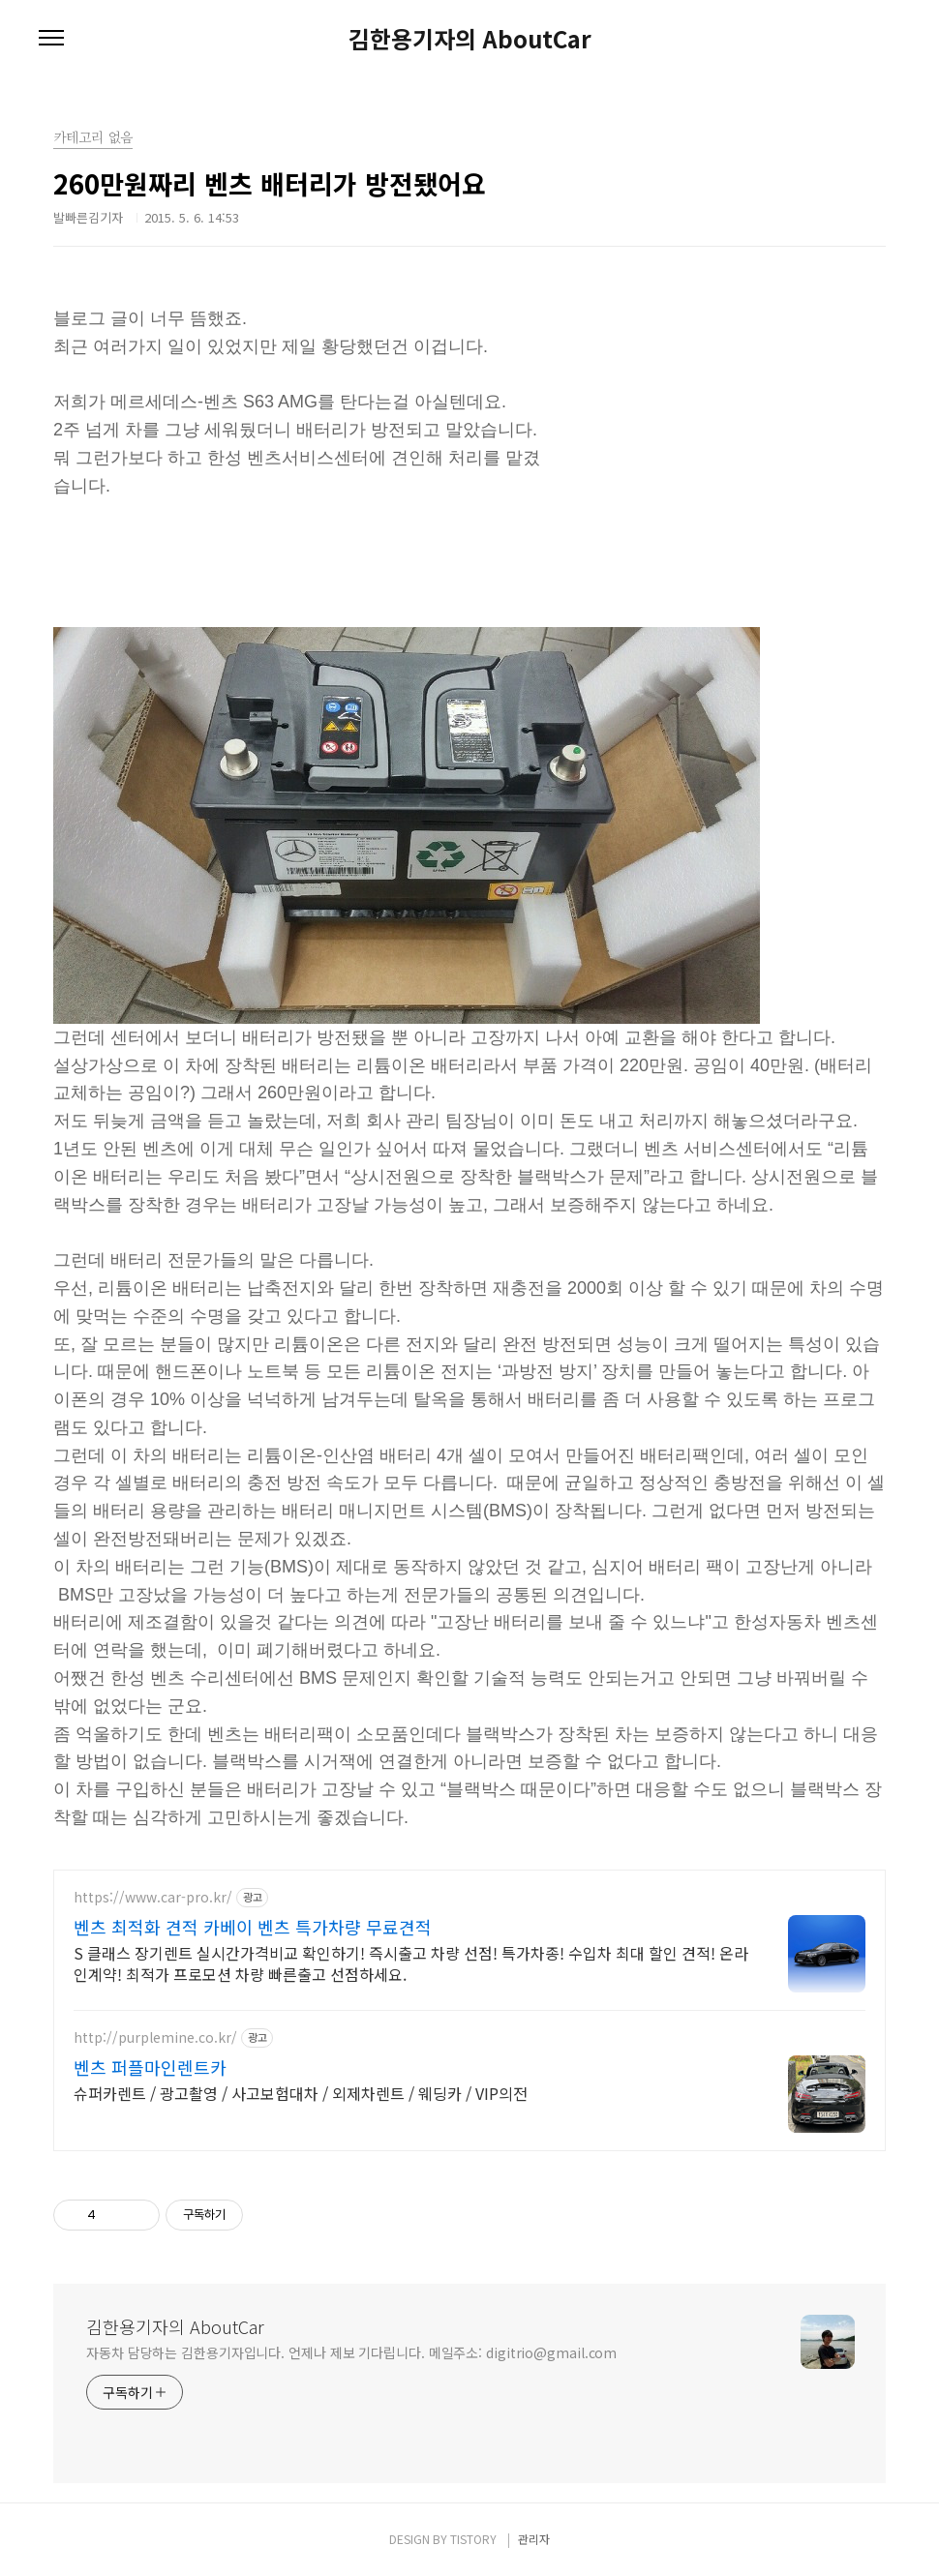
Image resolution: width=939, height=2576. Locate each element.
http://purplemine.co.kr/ (155, 2037)
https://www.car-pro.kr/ (153, 1897)
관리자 (534, 2539)
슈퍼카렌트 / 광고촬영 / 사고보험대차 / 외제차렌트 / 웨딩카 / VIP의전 (301, 2093)
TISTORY (473, 2539)
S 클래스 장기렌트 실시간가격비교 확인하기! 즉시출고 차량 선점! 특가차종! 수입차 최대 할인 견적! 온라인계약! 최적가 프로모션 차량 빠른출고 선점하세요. (411, 1963)
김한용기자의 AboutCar (469, 38)
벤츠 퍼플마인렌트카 (150, 2067)
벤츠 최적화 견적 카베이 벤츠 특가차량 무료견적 (253, 1926)
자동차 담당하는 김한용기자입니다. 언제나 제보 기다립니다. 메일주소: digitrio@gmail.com (351, 2352)
